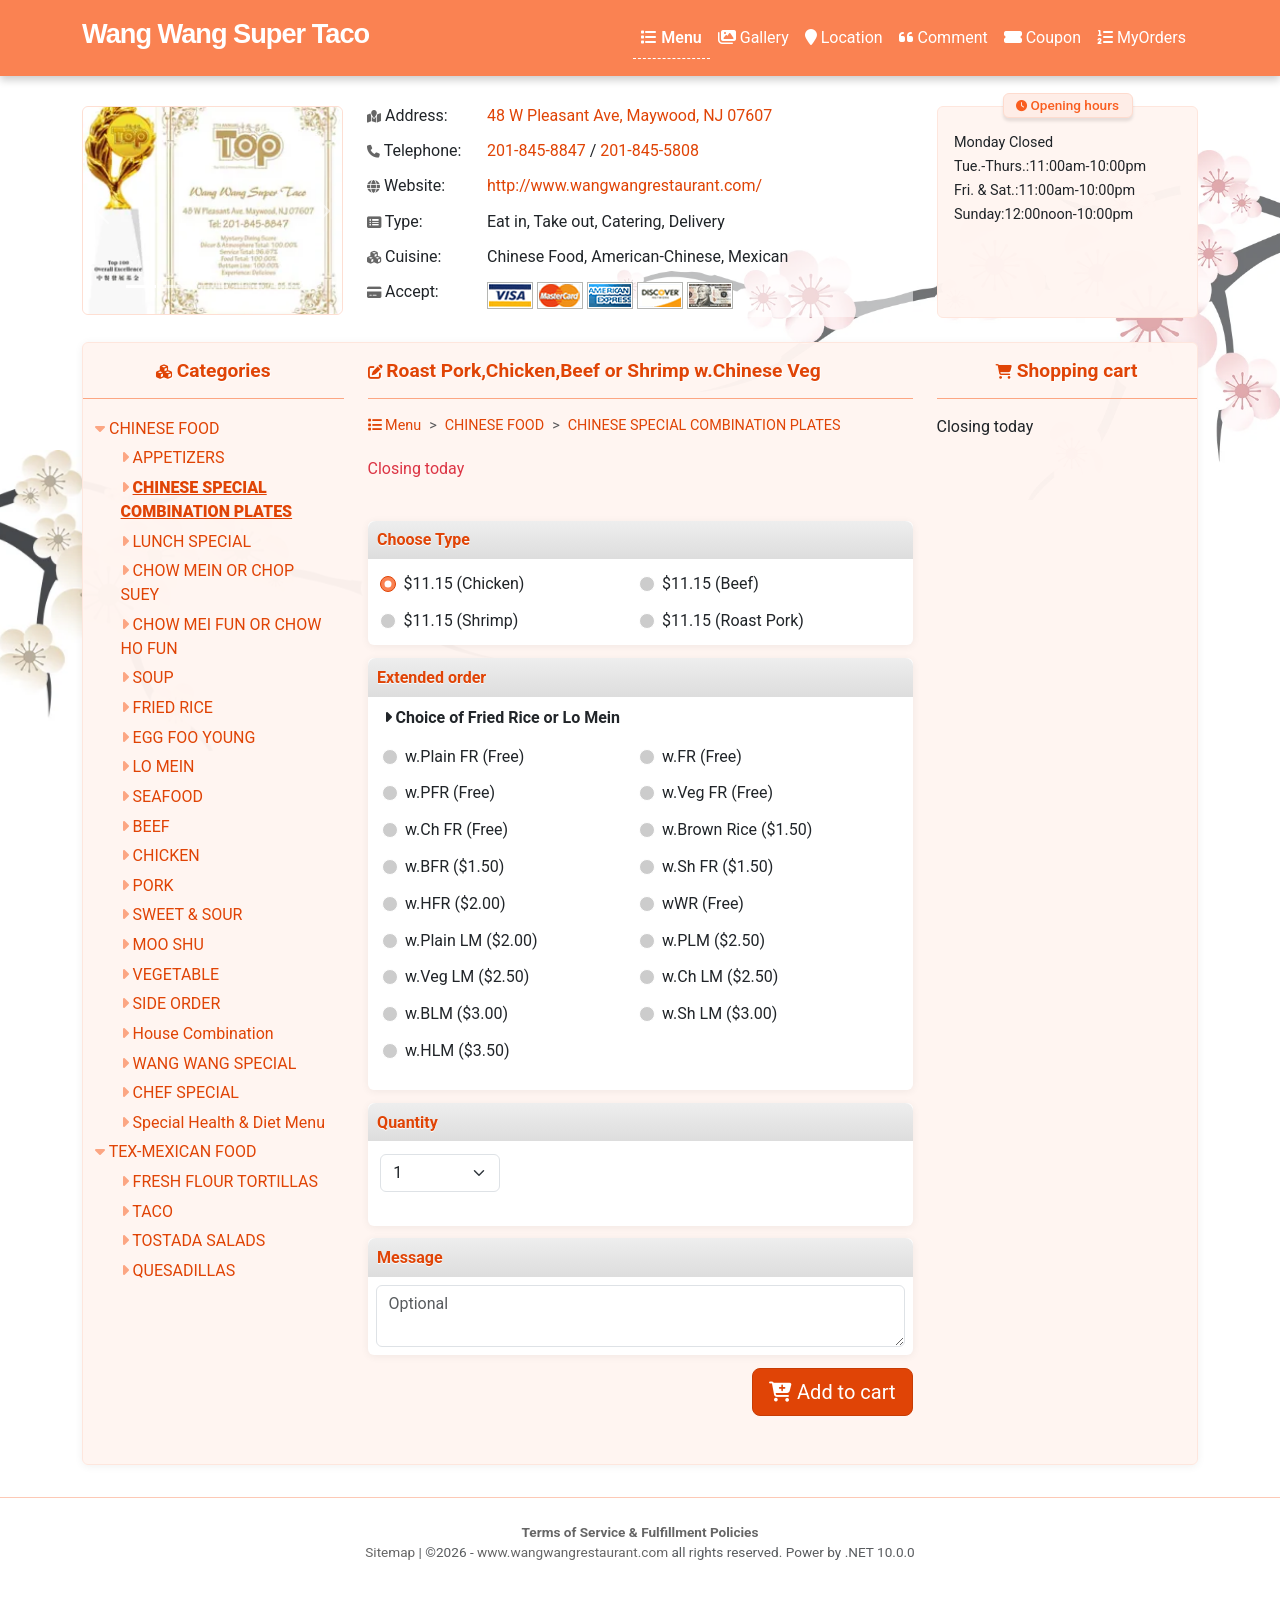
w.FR (702, 756)
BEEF (151, 826)
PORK (153, 885)
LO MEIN (164, 766)
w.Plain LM (471, 940)
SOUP (153, 677)
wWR (703, 903)
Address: (407, 115)
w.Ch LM (720, 976)
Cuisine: (404, 256)
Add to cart (832, 1392)
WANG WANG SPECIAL (215, 1063)
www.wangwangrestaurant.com (572, 1552)
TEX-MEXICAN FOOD (183, 1151)
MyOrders (1141, 37)
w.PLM (713, 940)
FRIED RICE (173, 707)
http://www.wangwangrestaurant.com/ (624, 185)
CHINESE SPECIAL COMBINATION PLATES (704, 425)
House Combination (203, 1033)
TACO (152, 1211)
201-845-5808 (649, 150)
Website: (406, 185)
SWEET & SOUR (188, 914)
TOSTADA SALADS (198, 1240)
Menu (671, 37)
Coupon (1042, 37)
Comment (943, 37)
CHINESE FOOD (164, 428)
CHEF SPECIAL (186, 1092)
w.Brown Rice (737, 829)
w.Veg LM (467, 976)
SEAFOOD (168, 796)
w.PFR (450, 792)
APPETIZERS (179, 457)
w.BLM (456, 1013)
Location (844, 37)
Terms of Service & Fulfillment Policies (640, 1532)
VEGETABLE (176, 974)
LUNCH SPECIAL (192, 541)
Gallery (753, 37)
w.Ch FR (456, 829)
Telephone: (414, 150)
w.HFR (455, 903)
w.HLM (457, 1050)
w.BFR (454, 866)
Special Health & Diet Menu (229, 1122)
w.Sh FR (717, 866)
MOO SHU (168, 944)
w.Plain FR (464, 756)
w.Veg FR (717, 792)
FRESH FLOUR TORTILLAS (225, 1181)
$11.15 (463, 583)
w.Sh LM (719, 1013)
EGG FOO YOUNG (194, 737)
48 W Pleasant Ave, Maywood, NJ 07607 (629, 115)
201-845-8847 (536, 150)
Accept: (403, 291)
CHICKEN (166, 855)
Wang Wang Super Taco (225, 33)
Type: (395, 221)
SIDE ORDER (177, 1003)
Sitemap (390, 1552)
